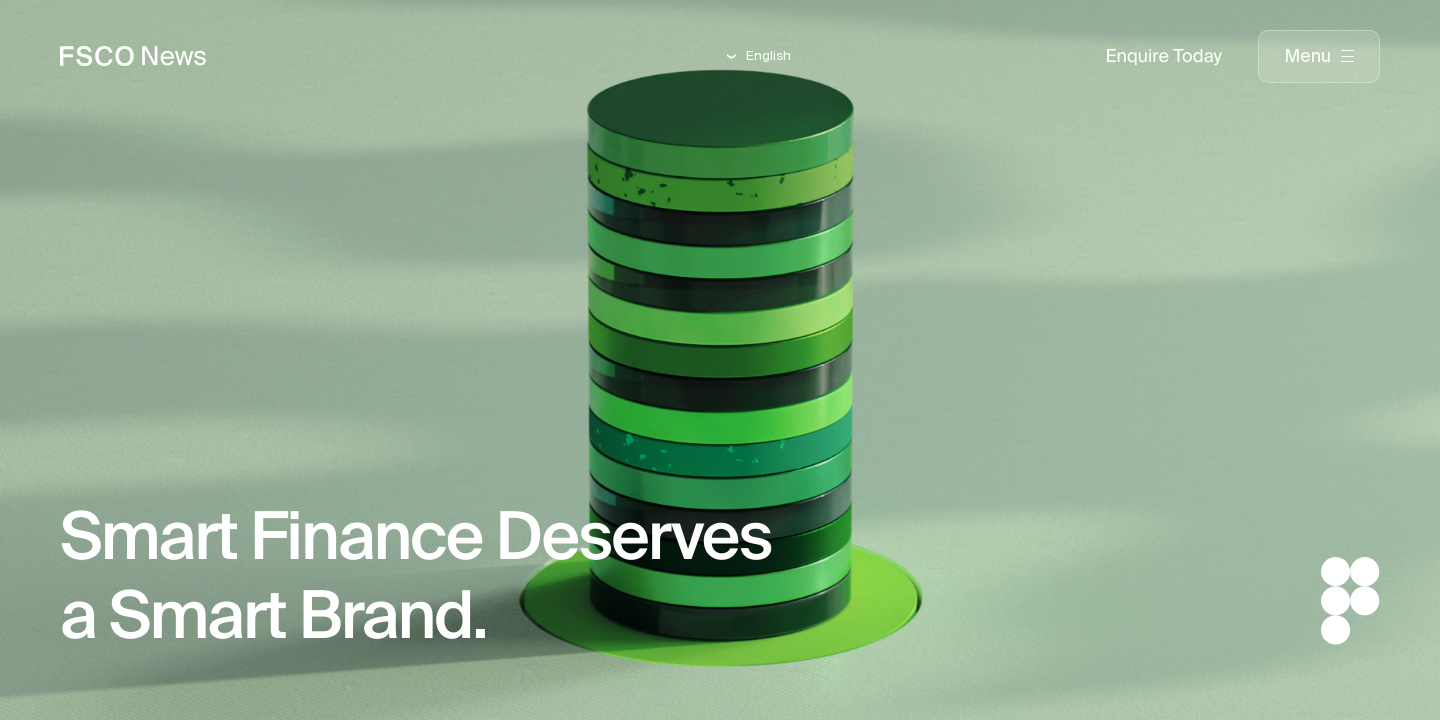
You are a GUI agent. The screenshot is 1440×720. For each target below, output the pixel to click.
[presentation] (1319, 57)
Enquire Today (1163, 56)
